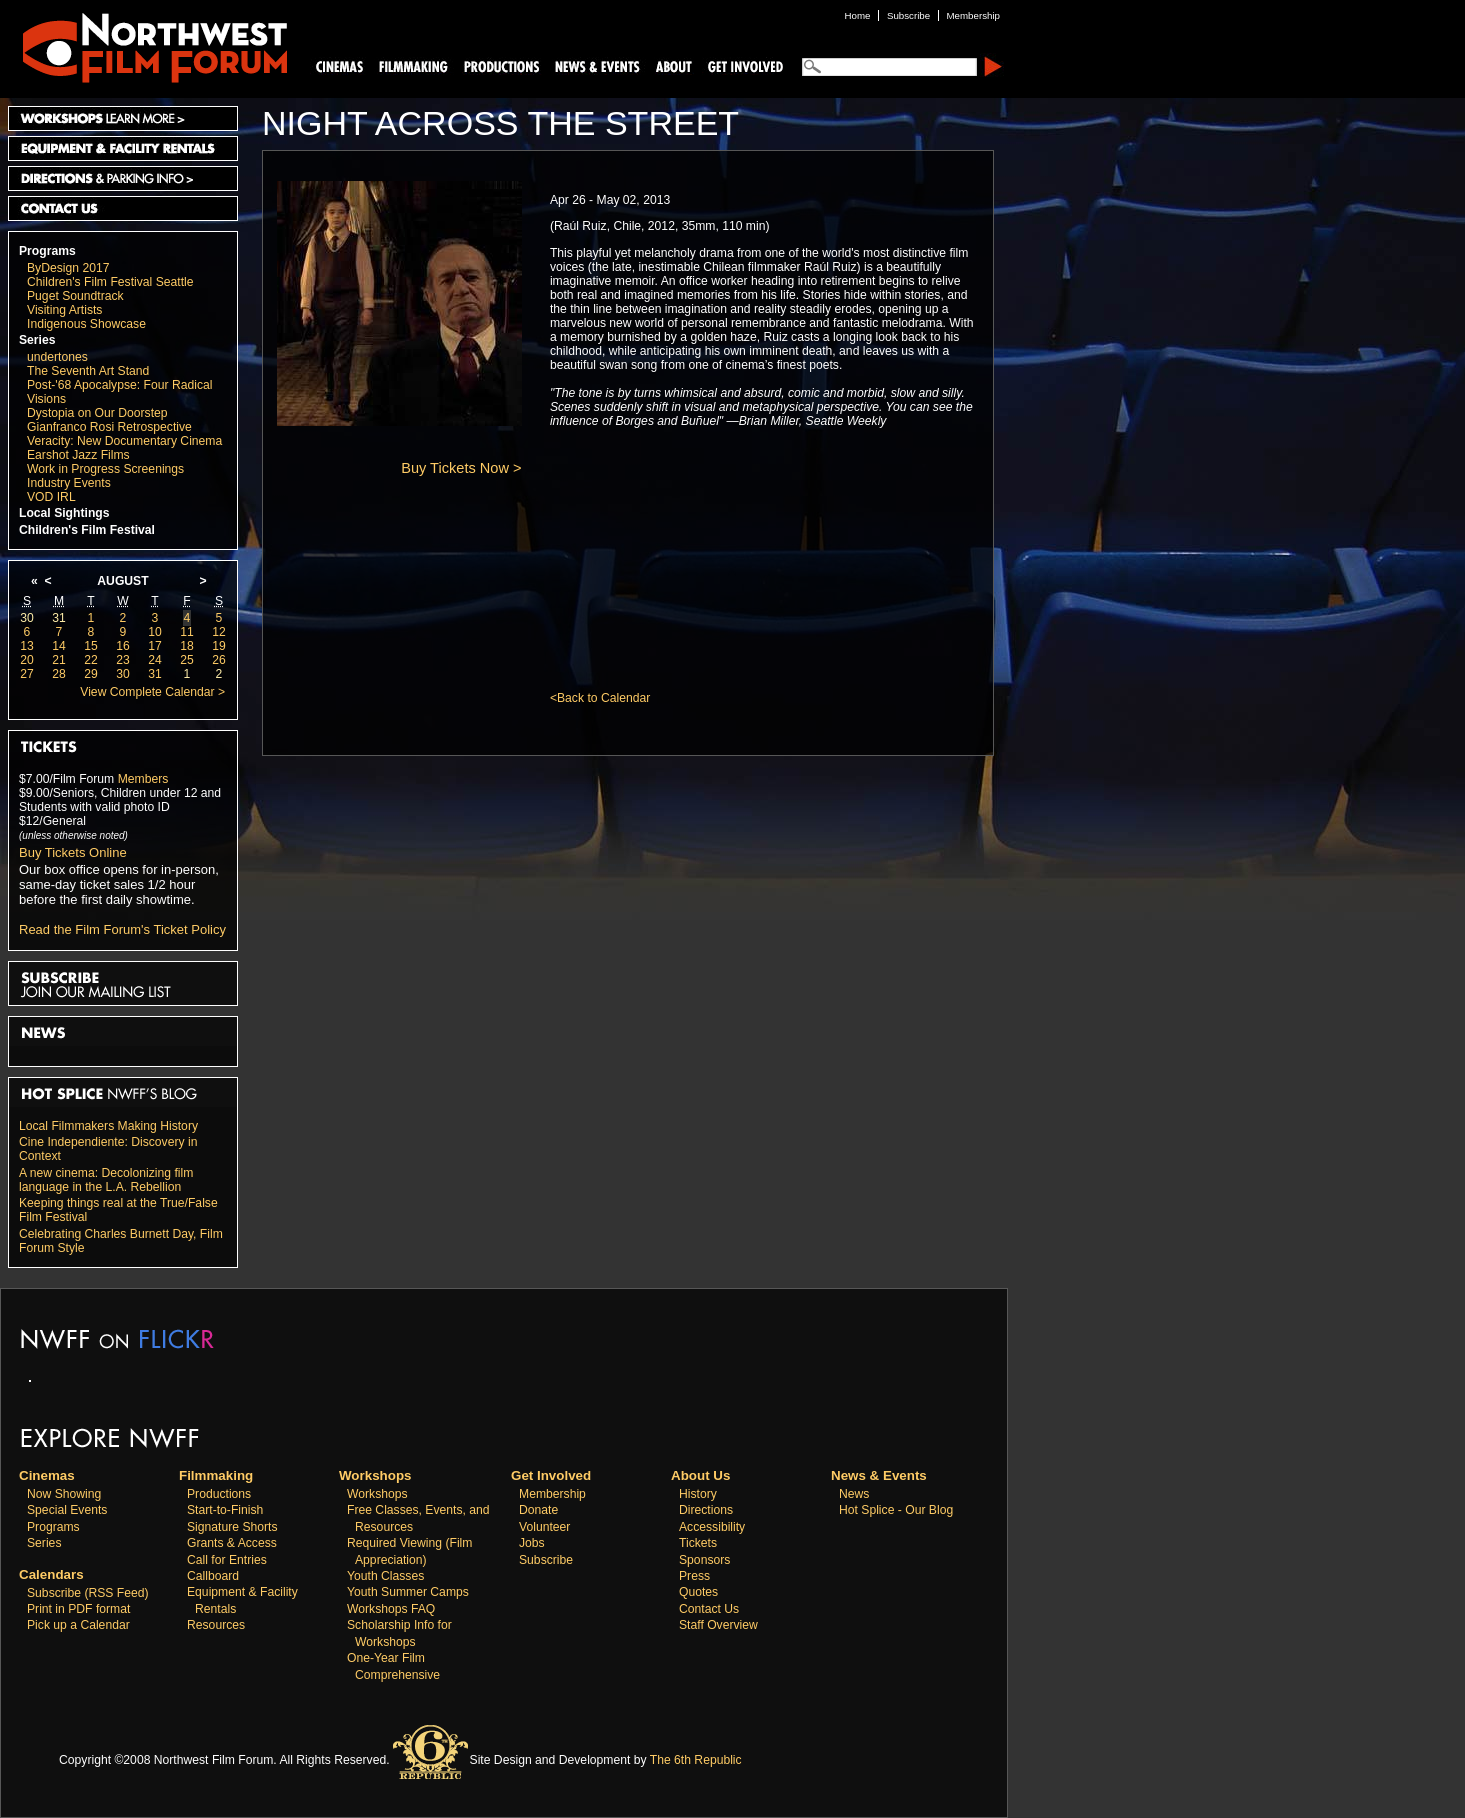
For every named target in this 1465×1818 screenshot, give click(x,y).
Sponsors (704, 1560)
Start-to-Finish (225, 1510)
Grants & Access (232, 1543)
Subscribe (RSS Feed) (88, 1593)
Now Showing (64, 1494)
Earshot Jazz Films (78, 455)
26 (219, 660)
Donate (538, 1510)
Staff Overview (718, 1625)
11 (187, 632)
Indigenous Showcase (86, 324)
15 (91, 646)
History (698, 1494)
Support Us (742, 65)
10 (155, 632)
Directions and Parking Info (123, 178)
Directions (706, 1510)
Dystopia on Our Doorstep (97, 413)
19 (219, 646)
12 (219, 632)
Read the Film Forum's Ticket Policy (122, 929)
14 (59, 646)
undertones (57, 357)
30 (27, 618)
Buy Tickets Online (73, 852)
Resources (216, 1625)
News (854, 1494)
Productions (219, 1494)
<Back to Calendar (600, 698)
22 (91, 660)
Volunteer (544, 1527)
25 (187, 660)
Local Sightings (64, 513)
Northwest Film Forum (146, 46)
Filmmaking (411, 65)
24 (155, 660)
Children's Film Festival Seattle (110, 282)
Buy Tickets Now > (461, 468)
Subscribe (546, 1560)
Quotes (698, 1592)
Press (694, 1576)
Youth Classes (385, 1576)
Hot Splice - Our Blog (896, 1510)
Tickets (698, 1543)
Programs (47, 251)
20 (27, 660)
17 (155, 646)
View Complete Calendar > (152, 692)
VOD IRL (51, 497)
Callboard (213, 1576)
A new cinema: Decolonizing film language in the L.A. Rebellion (106, 1180)
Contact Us (123, 208)
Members (143, 779)
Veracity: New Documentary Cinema (124, 441)
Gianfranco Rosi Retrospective (109, 427)
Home (858, 15)
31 (59, 618)
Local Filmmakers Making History (108, 1126)
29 (91, 674)
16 (123, 646)
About (673, 65)
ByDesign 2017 (68, 268)
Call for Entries (227, 1560)
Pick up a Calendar (78, 1625)
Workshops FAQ (391, 1609)
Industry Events (69, 483)
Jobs (532, 1543)
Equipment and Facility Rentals (123, 148)
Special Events (67, 1510)
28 (59, 674)
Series (37, 340)
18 (187, 646)
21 (59, 660)
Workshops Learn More (123, 118)
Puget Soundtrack (75, 296)
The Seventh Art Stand (88, 371)
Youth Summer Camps (408, 1592)
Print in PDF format (78, 1609)
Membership (552, 1494)
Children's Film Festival (87, 530)
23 (123, 660)
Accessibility (712, 1527)
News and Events (598, 65)
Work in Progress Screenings (105, 469)
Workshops (377, 1494)
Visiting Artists (64, 310)
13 (27, 646)
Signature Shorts (232, 1527)
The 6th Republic (696, 1760)
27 (27, 674)
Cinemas (340, 65)
